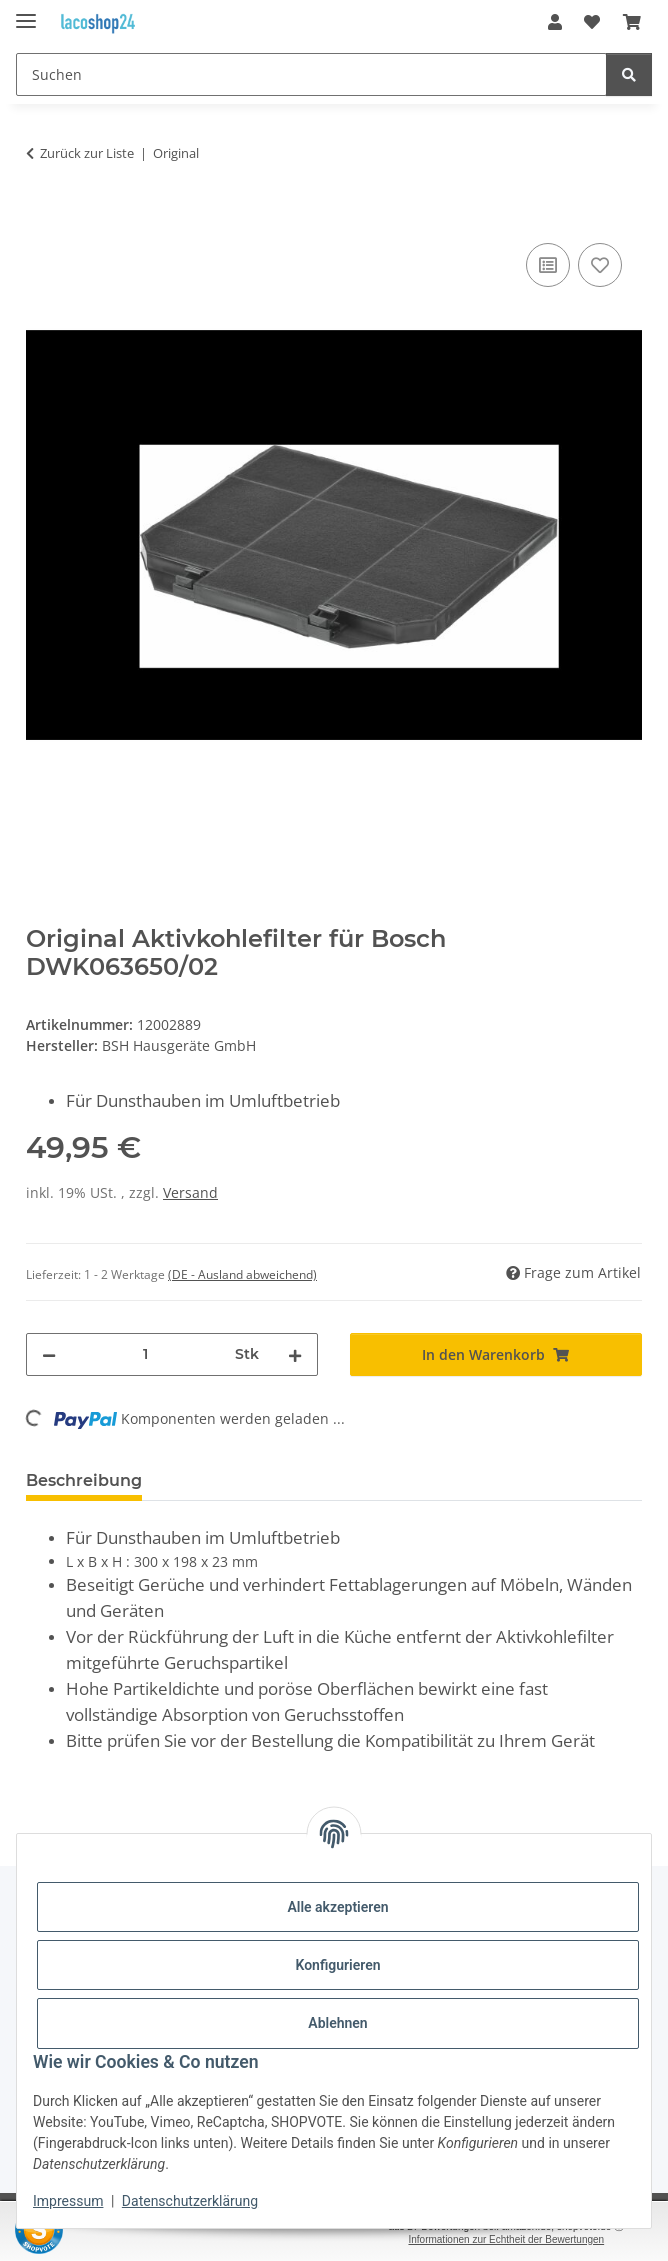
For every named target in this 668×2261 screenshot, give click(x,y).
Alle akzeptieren (337, 1907)
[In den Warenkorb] (42, 216)
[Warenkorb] (632, 22)
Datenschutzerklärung (190, 2201)
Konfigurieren (337, 1965)
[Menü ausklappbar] (26, 12)
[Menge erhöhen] (295, 1354)
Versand (190, 1192)
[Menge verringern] (49, 1354)
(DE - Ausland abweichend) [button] (242, 1274)
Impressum (68, 2201)
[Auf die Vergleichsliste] (548, 265)
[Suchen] (311, 74)
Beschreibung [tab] (84, 1480)
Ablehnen (337, 2023)
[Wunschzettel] (592, 22)
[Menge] (145, 1354)
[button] (555, 22)
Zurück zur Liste (87, 153)
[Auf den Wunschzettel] (600, 265)
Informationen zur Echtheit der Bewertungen (506, 2239)
